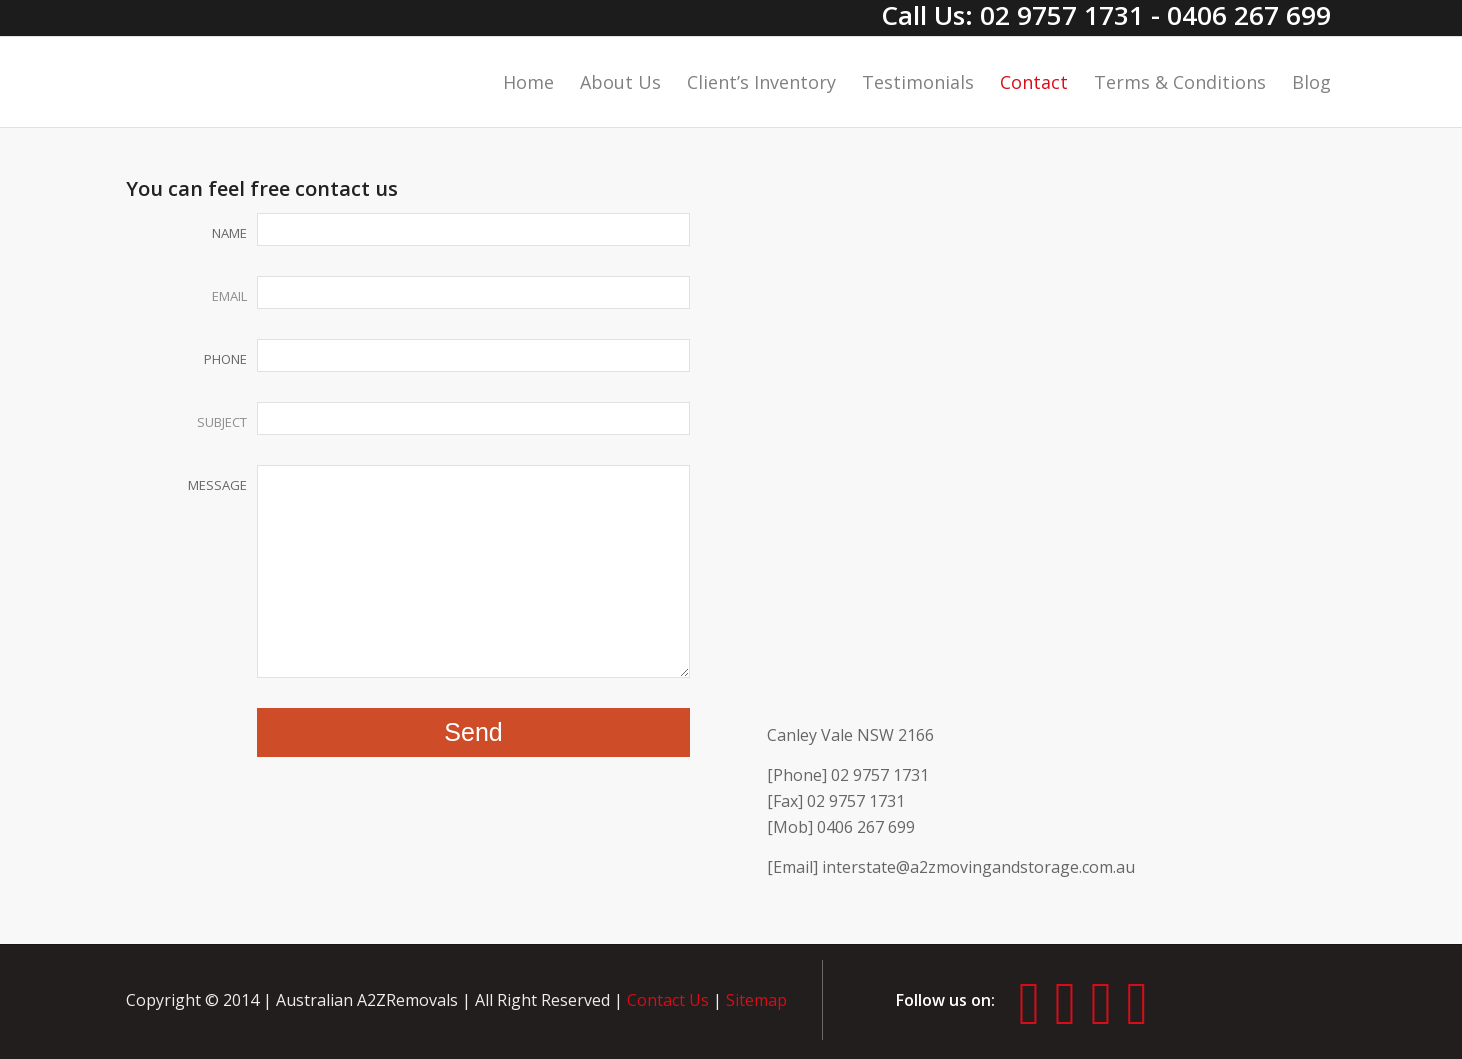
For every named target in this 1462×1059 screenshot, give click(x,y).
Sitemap (756, 1000)
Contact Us (668, 1000)
